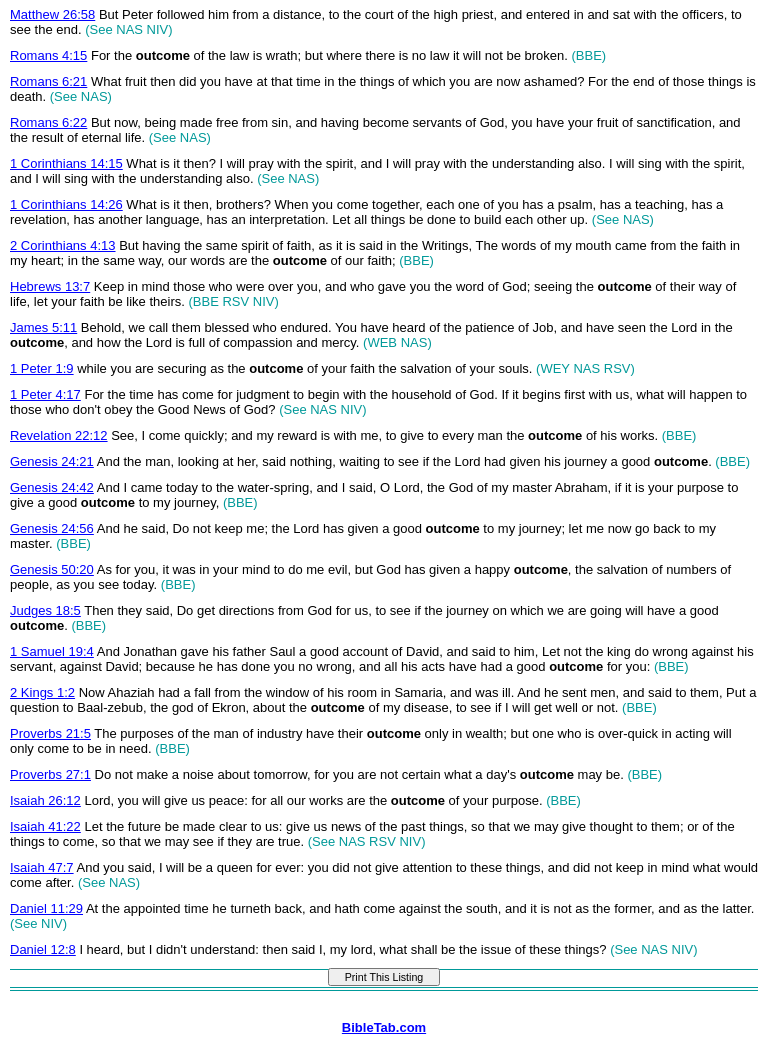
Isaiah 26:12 (45, 800)
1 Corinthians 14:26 (66, 204)
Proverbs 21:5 (50, 733)
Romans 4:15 (48, 55)
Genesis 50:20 (52, 569)
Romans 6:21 (48, 81)
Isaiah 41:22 (45, 826)
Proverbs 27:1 (50, 774)
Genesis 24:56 (52, 528)
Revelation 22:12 (59, 435)
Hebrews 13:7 (50, 286)
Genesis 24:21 (52, 461)
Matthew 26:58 (52, 14)
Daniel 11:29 (46, 908)
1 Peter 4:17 (45, 394)
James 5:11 (43, 327)
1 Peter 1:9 (42, 368)
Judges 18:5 (45, 610)
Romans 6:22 (48, 122)
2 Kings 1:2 (42, 692)
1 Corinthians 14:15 (66, 163)
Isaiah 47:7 (42, 867)
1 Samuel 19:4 (52, 651)
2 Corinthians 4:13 (63, 245)
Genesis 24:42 (52, 487)
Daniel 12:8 (43, 949)
